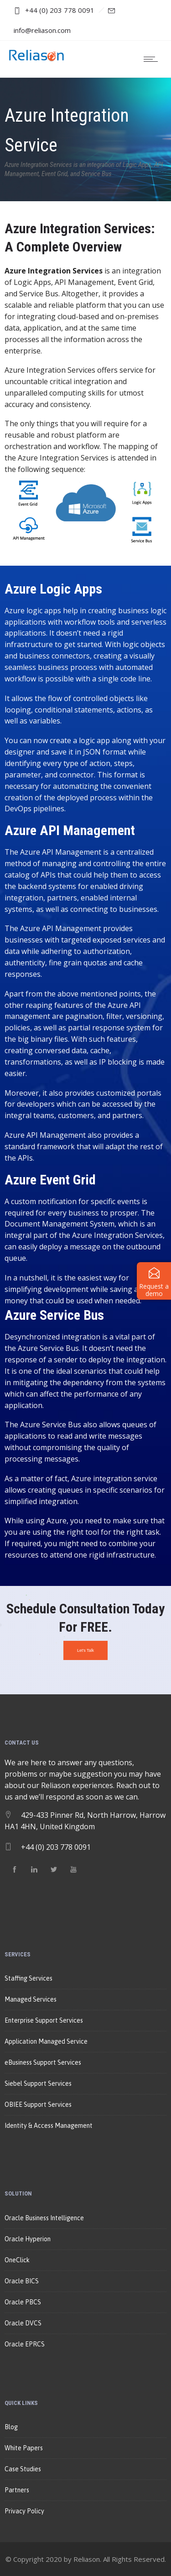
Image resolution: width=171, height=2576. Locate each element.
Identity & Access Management (49, 2125)
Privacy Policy (24, 2511)
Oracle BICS (22, 2281)
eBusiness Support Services (43, 2062)
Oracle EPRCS (25, 2344)
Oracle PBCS (23, 2302)
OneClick (17, 2260)
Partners (17, 2490)
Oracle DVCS (23, 2323)
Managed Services (31, 1999)
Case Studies (23, 2469)
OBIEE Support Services (38, 2104)
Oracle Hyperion (28, 2239)
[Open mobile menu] (153, 59)
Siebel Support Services (38, 2083)
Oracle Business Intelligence (44, 2218)
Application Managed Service (46, 2041)
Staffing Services (28, 1978)
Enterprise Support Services (44, 2020)
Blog (11, 2427)
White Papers (24, 2448)
